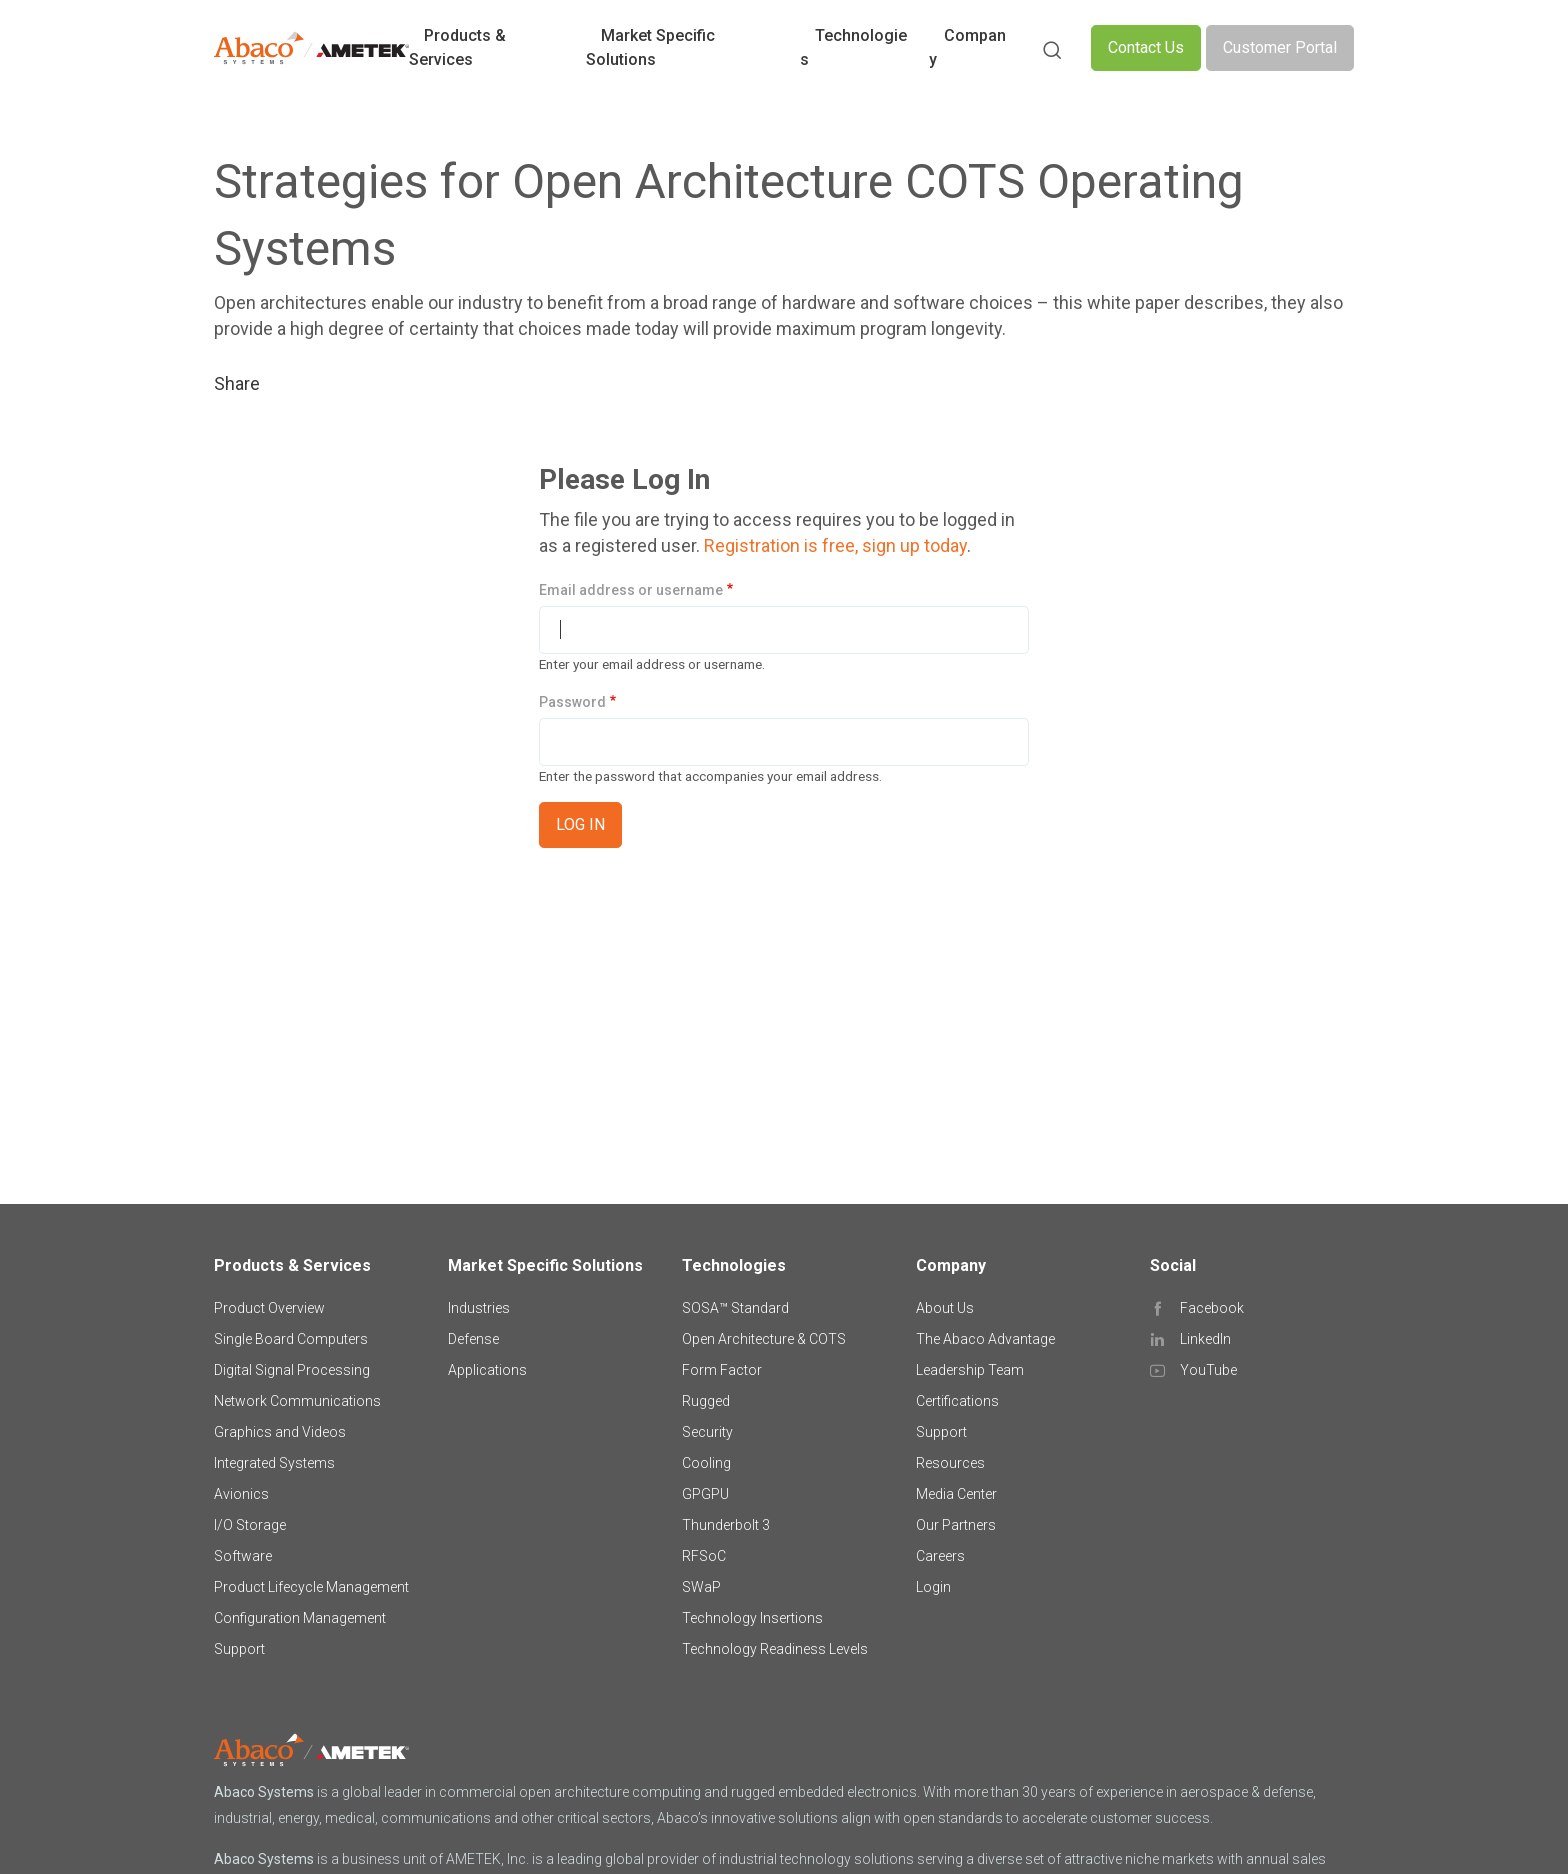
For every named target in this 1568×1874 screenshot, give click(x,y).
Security (707, 1432)
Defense (473, 1339)
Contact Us (1146, 47)
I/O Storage (250, 1525)
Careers (940, 1556)
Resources (950, 1463)
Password (572, 702)
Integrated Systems (274, 1463)
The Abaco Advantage (985, 1339)
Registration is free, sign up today (835, 545)
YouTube (1208, 1370)
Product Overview (269, 1308)
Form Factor (722, 1370)
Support (239, 1649)
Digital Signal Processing (292, 1370)
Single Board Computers (291, 1339)
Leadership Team (970, 1370)
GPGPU (705, 1494)
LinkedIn (1205, 1339)
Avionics (241, 1494)
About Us (945, 1308)
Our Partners (956, 1525)
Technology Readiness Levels (775, 1649)
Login (933, 1587)
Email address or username (631, 590)
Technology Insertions (752, 1618)
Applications (487, 1370)
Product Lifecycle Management (311, 1587)
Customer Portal (1280, 47)
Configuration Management (300, 1618)
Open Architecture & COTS (764, 1339)
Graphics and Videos (280, 1432)
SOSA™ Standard (735, 1308)
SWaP (701, 1587)
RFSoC (704, 1556)
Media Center (956, 1494)
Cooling (706, 1463)
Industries (479, 1308)
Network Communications (297, 1401)
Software (243, 1556)
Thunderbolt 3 (726, 1525)
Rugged (706, 1401)
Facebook (1212, 1308)
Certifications (957, 1401)
